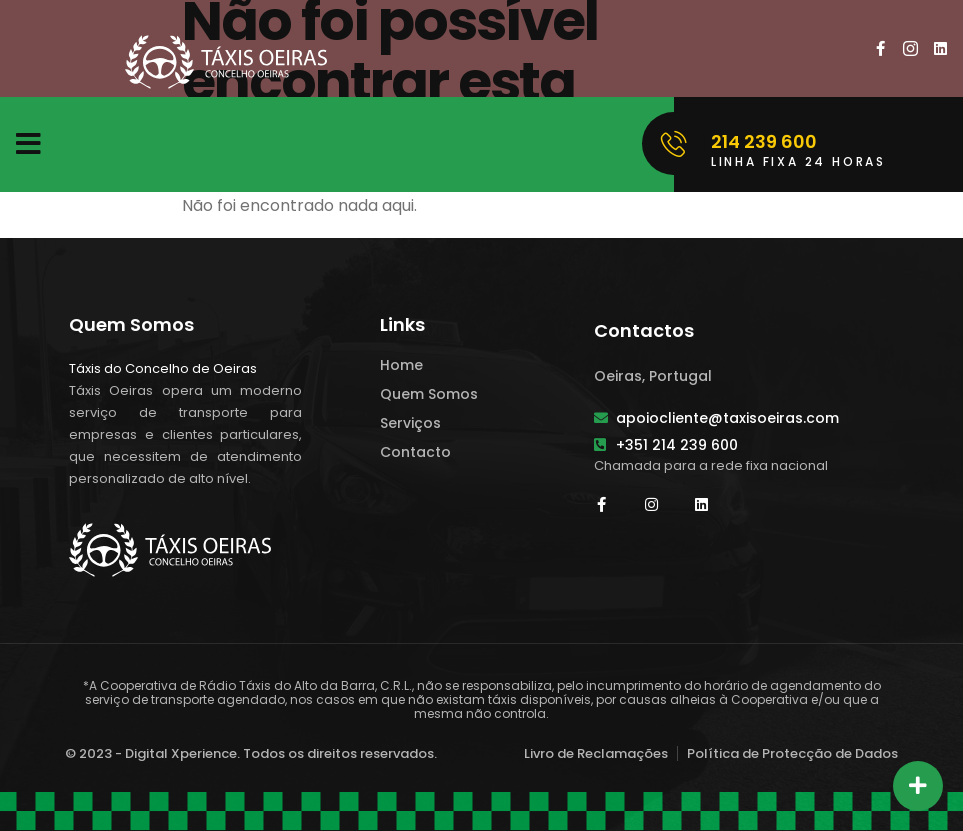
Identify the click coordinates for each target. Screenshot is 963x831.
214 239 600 (764, 141)
